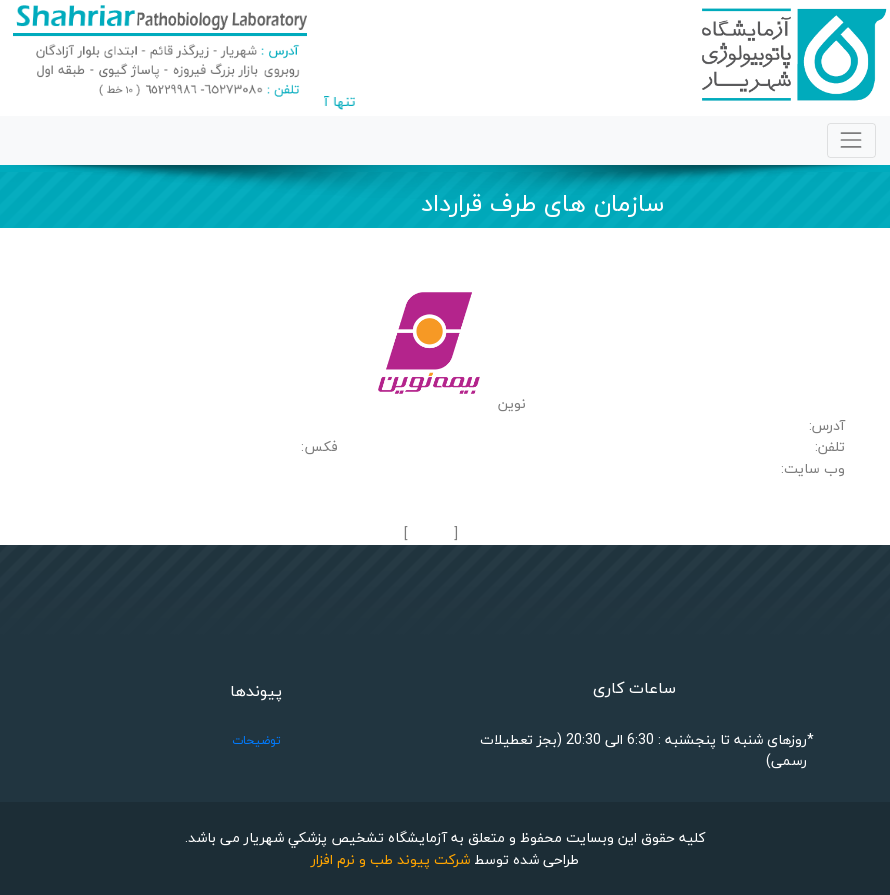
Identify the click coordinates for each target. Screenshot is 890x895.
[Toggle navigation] (851, 140)
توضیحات (256, 740)
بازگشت (430, 534)
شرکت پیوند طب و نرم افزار (390, 859)
